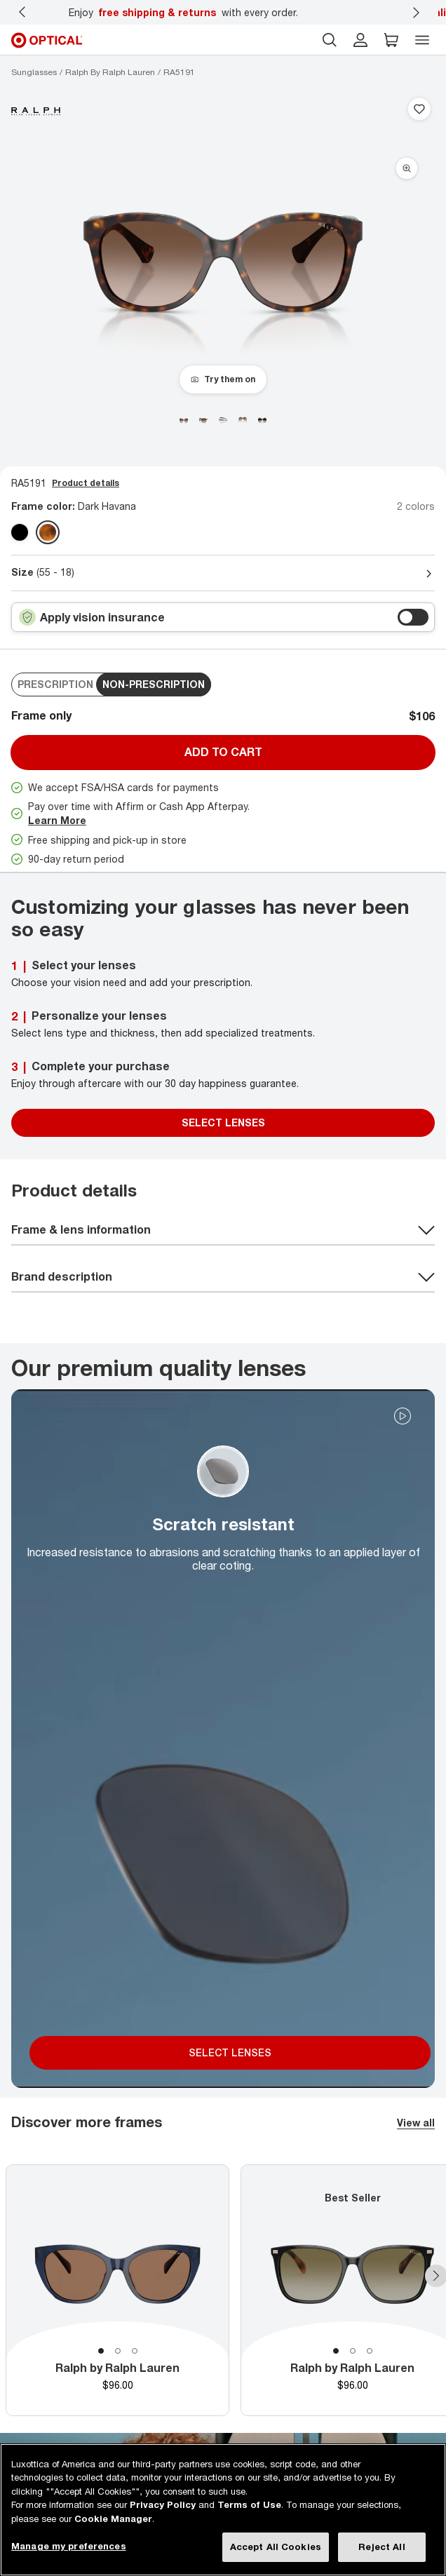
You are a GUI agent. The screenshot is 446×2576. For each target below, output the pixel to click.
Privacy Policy (163, 2504)
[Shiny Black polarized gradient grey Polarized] (19, 532)
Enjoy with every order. (183, 12)
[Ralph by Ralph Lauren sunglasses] (110, 72)
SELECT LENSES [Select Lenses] (223, 1122)
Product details (85, 483)
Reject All (381, 2546)
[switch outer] (413, 617)
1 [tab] (101, 2351)
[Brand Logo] (35, 110)
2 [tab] (118, 2351)
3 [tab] (134, 2351)
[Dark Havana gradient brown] (47, 532)
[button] (391, 40)
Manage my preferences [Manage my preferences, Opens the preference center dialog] (68, 2545)
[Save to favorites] (419, 110)
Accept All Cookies (275, 2546)
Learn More (57, 820)
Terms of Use (249, 2504)
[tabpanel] (117, 2290)
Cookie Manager (113, 2518)
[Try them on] (223, 379)
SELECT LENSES (230, 2052)
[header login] (360, 40)
